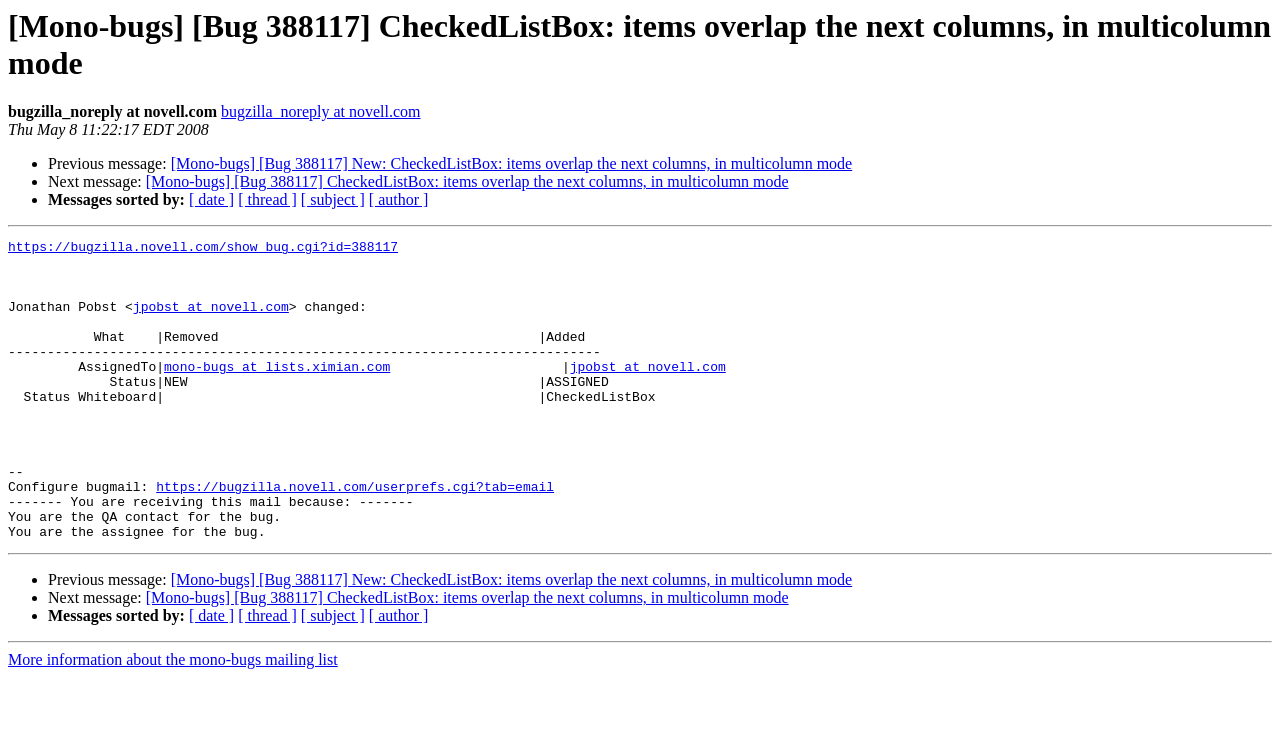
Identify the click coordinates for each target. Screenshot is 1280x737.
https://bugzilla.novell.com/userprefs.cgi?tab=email (355, 537)
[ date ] (211, 199)
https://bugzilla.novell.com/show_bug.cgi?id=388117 (203, 249)
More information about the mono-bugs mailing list (173, 719)
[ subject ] (333, 199)
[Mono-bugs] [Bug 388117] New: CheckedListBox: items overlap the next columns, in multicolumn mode (512, 163)
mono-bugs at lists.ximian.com (277, 393)
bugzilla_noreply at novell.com (321, 111)
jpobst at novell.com (211, 321)
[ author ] (399, 199)
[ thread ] (267, 199)
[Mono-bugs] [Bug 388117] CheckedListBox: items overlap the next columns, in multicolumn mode (467, 181)
